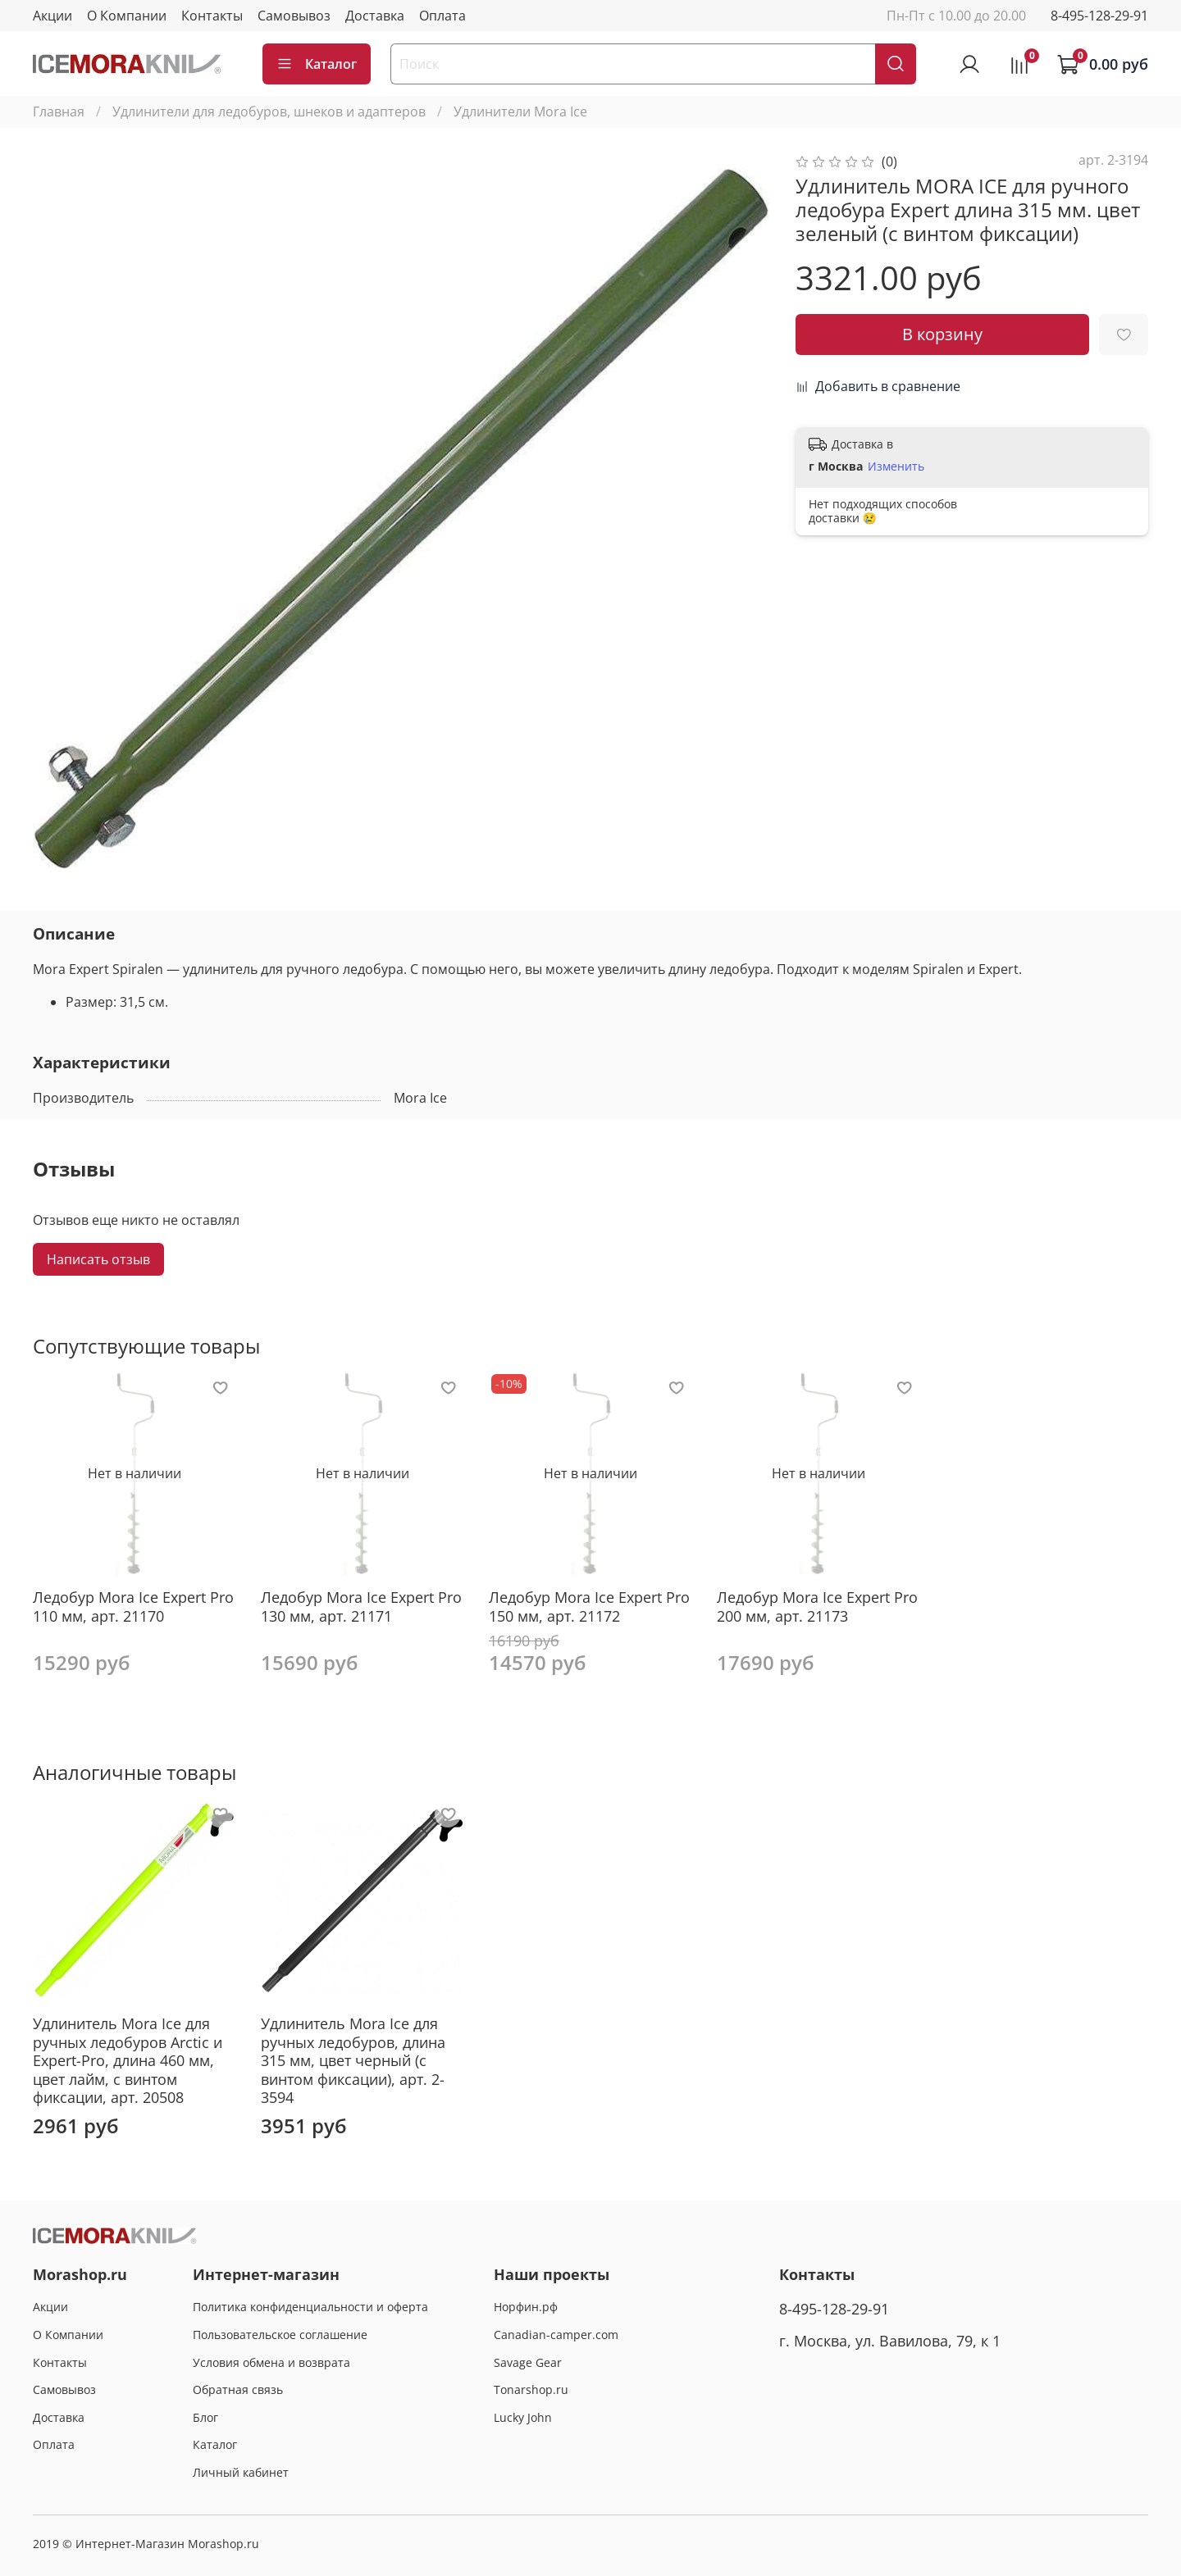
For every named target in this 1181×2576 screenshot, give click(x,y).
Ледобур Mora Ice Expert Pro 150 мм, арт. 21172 (589, 1606)
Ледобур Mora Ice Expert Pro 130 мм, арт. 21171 (361, 1606)
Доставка (374, 16)
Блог (205, 2417)
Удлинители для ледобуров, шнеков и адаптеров (269, 111)
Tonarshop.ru (531, 2389)
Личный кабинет (241, 2472)
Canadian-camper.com (556, 2334)
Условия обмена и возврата (271, 2362)
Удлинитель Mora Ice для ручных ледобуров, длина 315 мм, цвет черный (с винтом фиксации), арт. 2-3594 (353, 2060)
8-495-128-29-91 (1099, 16)
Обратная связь (238, 2389)
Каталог (316, 64)
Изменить (896, 466)
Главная (58, 111)
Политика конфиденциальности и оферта (310, 2306)
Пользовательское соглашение (280, 2334)
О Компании (126, 16)
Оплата (442, 16)
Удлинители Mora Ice (520, 111)
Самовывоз (294, 16)
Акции (52, 16)
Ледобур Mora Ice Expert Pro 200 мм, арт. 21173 (817, 1606)
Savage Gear (528, 2362)
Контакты (212, 16)
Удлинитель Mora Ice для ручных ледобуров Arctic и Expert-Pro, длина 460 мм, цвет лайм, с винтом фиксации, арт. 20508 (127, 2060)
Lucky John (523, 2417)
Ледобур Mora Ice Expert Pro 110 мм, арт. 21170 (133, 1606)
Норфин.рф (526, 2306)
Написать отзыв (98, 1259)
